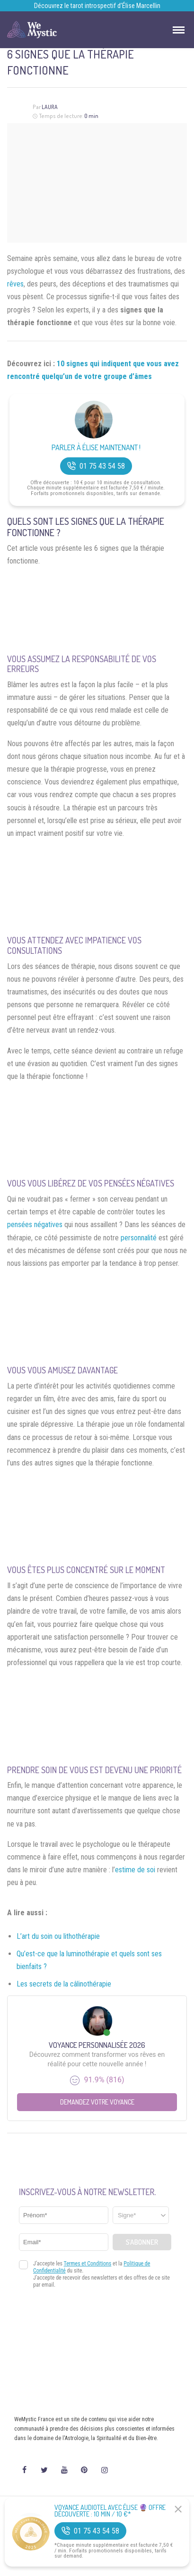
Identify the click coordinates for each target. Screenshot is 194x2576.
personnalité (139, 1237)
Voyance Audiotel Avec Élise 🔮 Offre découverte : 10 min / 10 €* (110, 2510)
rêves (15, 283)
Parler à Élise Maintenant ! (96, 447)
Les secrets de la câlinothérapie (64, 1983)
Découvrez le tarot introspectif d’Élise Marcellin (97, 5)
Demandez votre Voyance (97, 2102)
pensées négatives (34, 1224)
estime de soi (135, 1869)
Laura (50, 106)
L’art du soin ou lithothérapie (58, 1936)
